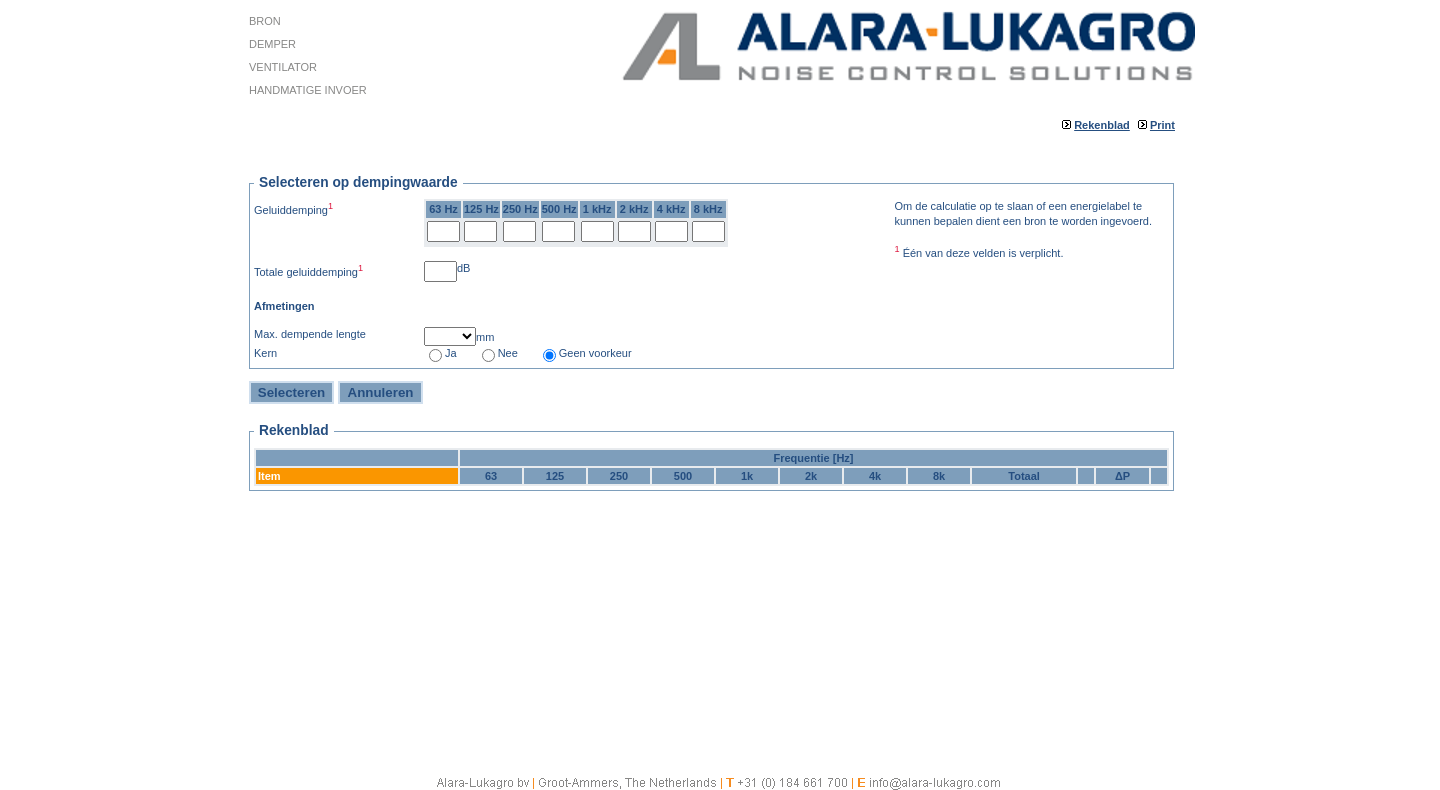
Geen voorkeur (595, 353)
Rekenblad (1102, 125)
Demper (272, 44)
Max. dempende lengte (310, 334)
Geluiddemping (293, 208)
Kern (265, 353)
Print (1162, 125)
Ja (451, 353)
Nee (508, 353)
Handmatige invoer (308, 90)
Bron (265, 21)
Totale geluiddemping (308, 270)
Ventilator (283, 67)
